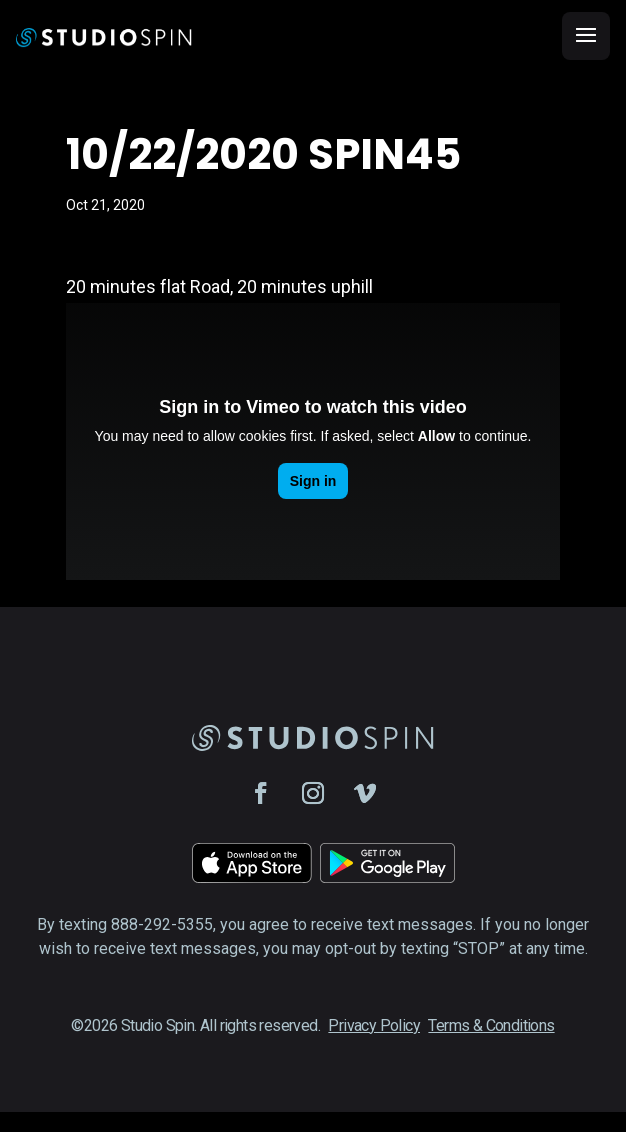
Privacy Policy (374, 1025)
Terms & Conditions (491, 1025)
